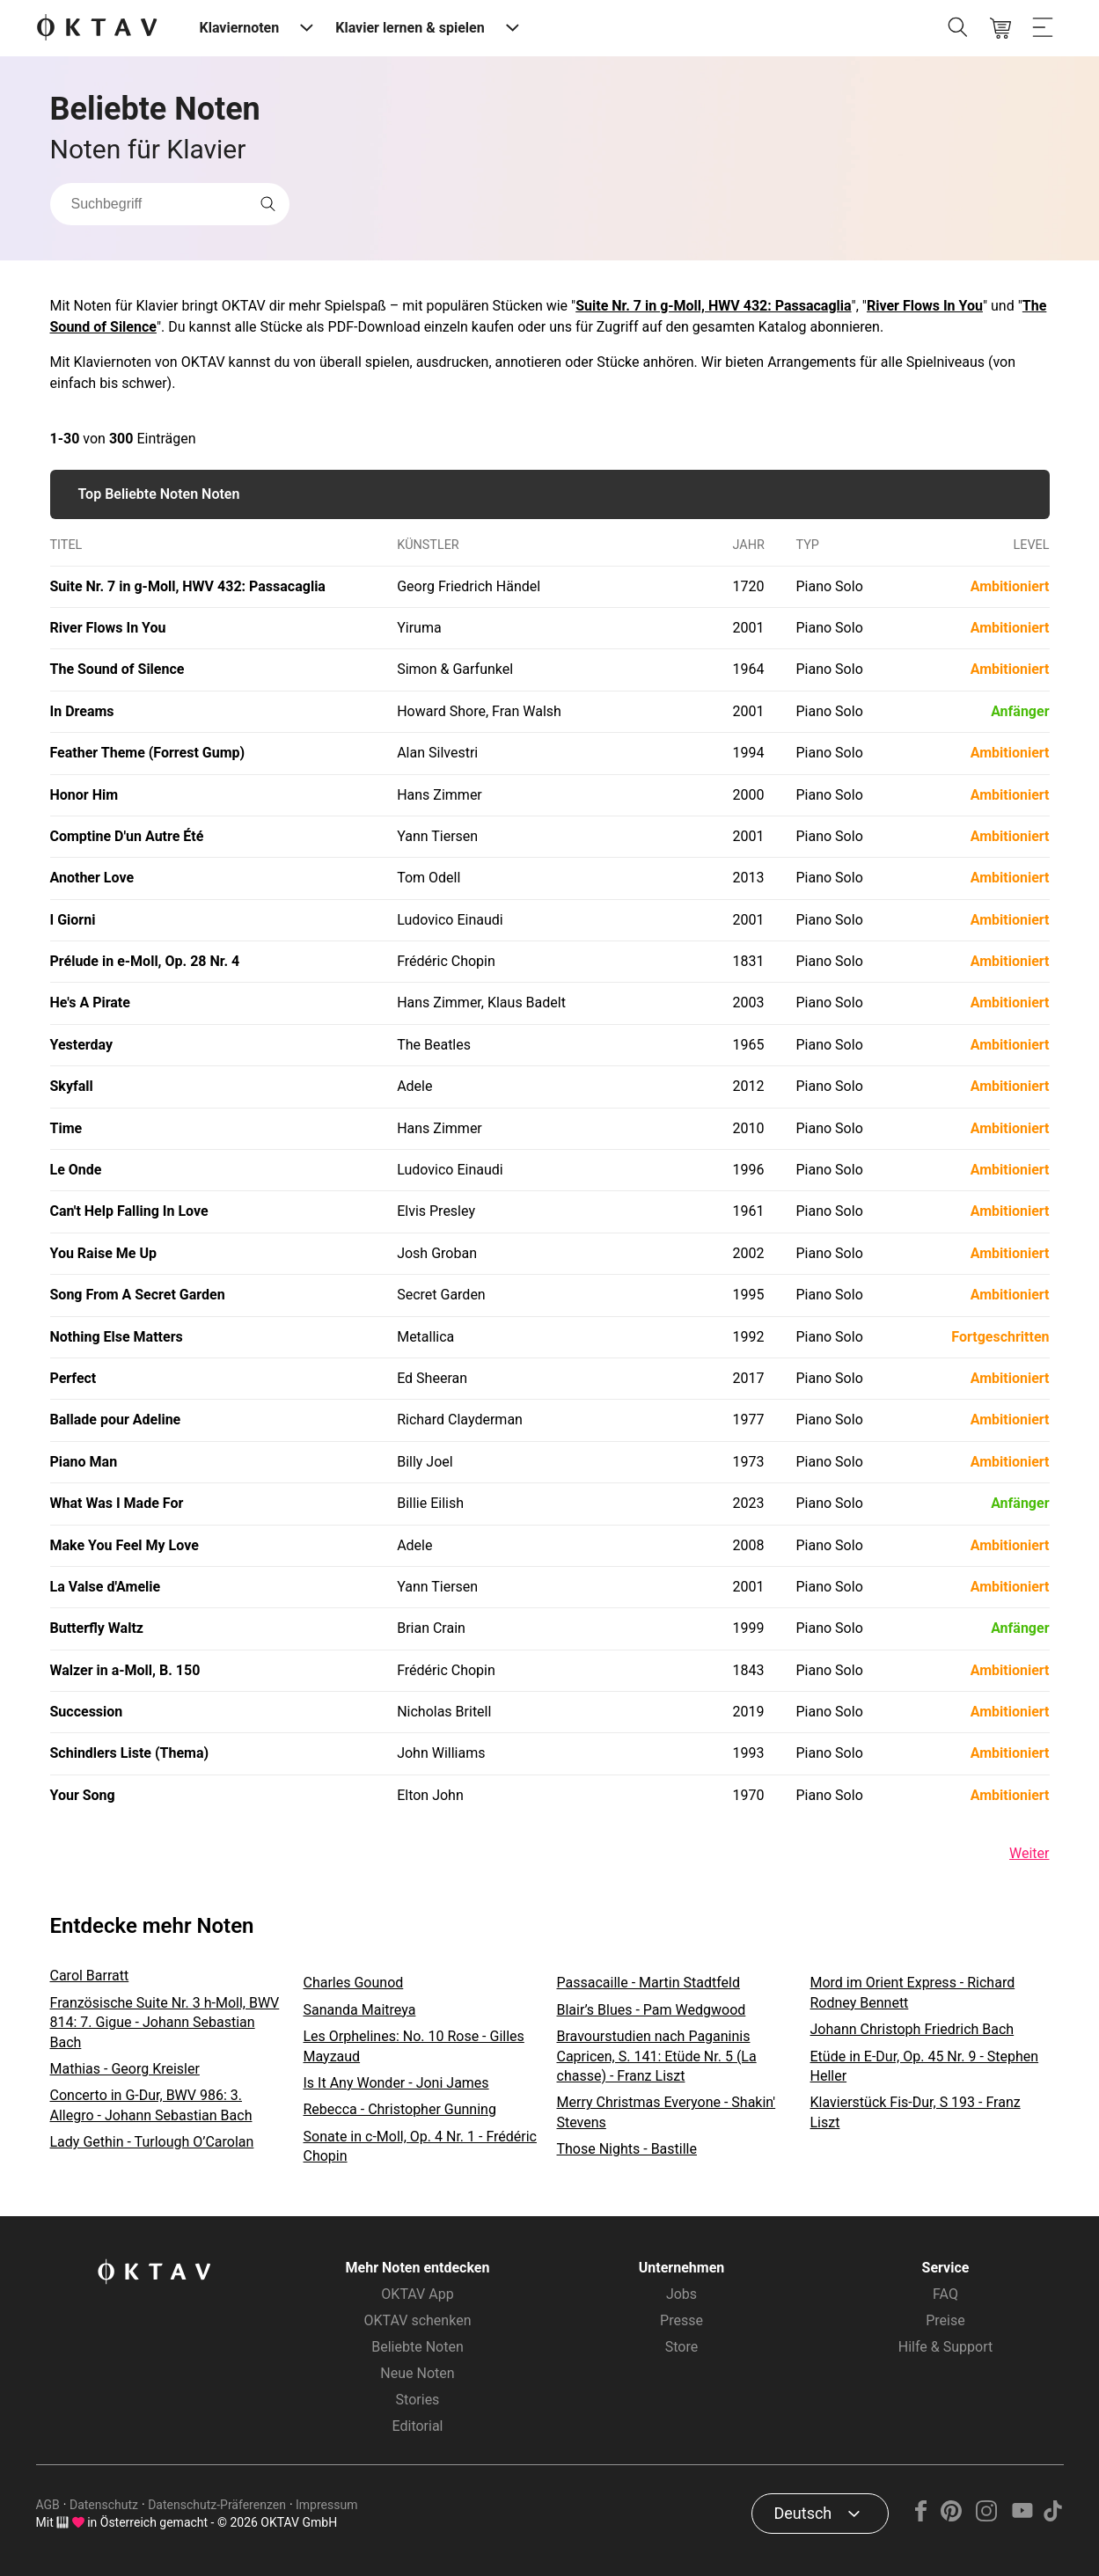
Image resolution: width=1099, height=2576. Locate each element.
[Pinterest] (950, 2516)
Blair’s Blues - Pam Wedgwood (651, 2010)
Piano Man (84, 1461)
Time (66, 1128)
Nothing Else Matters (116, 1336)
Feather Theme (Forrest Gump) (147, 752)
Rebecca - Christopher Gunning (400, 2109)
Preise (945, 2320)
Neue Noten (417, 2373)
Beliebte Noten (417, 2346)
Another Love (92, 877)
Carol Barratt (89, 1975)
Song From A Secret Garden (137, 1294)
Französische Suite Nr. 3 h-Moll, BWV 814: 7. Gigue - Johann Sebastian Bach (165, 2022)
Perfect (73, 1378)
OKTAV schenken (418, 2320)
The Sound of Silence (117, 669)
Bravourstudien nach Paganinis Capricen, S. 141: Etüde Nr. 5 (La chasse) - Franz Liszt (657, 2056)
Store (681, 2346)
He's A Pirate (90, 1002)
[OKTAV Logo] (97, 28)
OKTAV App (417, 2294)
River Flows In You (925, 305)
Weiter (1029, 1853)
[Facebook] (920, 2516)
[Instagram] (987, 2516)
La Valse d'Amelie (105, 1586)
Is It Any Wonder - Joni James (396, 2083)
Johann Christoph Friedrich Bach (912, 2029)
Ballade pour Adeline (115, 1419)
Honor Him (84, 795)
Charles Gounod (354, 1982)
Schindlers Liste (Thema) (129, 1753)
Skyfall (71, 1086)
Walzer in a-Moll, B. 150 (125, 1670)
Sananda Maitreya (360, 2010)
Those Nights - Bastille (627, 2149)
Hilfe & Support (945, 2346)
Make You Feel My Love (124, 1545)
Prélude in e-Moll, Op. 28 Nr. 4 (145, 961)
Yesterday (82, 1044)
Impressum (326, 2505)
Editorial (417, 2426)
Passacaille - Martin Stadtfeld (648, 1982)
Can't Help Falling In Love (129, 1211)
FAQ (945, 2294)
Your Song (82, 1795)
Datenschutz (104, 2505)
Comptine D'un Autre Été (127, 836)
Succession (86, 1711)
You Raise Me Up (103, 1253)
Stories (418, 2399)
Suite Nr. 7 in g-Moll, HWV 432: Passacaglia (713, 305)
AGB (48, 2505)
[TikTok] (1053, 2516)
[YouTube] (1023, 2516)
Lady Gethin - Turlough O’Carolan (152, 2141)
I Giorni (73, 919)
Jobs (681, 2294)
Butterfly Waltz (96, 1628)
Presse (681, 2320)
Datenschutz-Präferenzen (217, 2505)
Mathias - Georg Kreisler (125, 2068)
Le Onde (76, 1169)
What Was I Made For (117, 1503)
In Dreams (82, 711)
